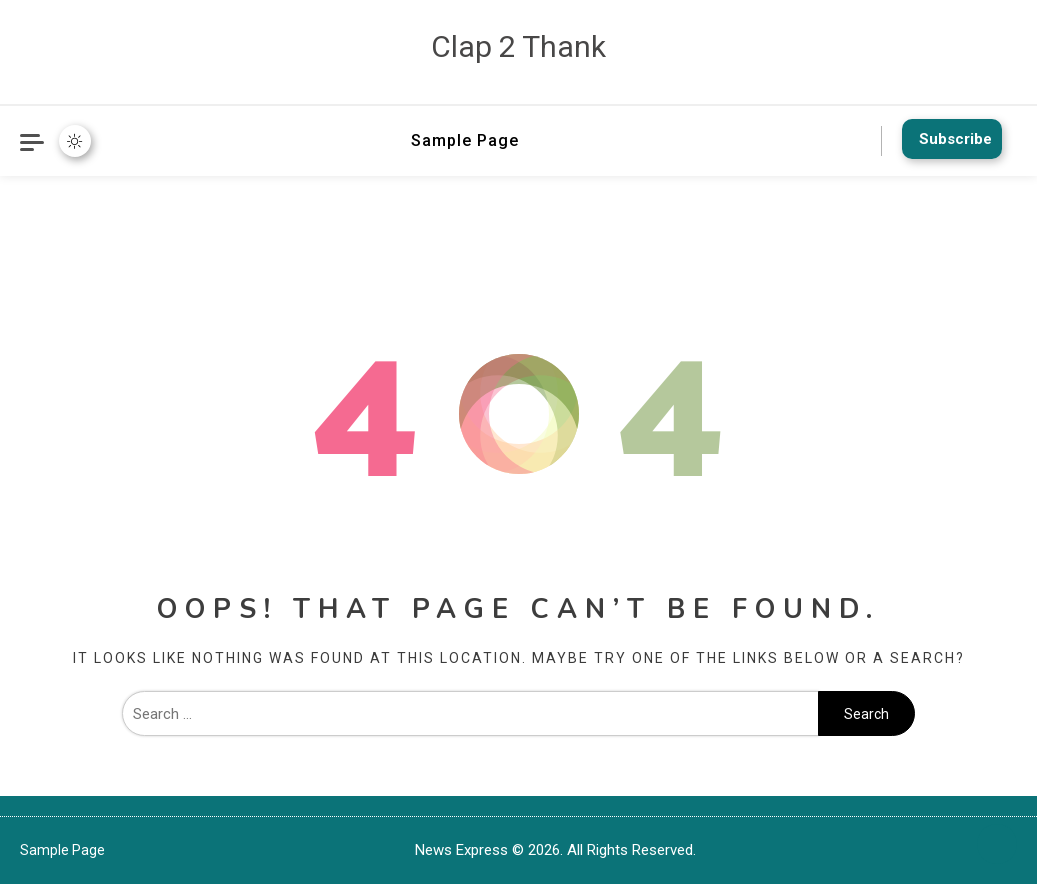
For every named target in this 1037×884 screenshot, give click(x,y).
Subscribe (948, 139)
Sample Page (465, 140)
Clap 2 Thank (518, 46)
